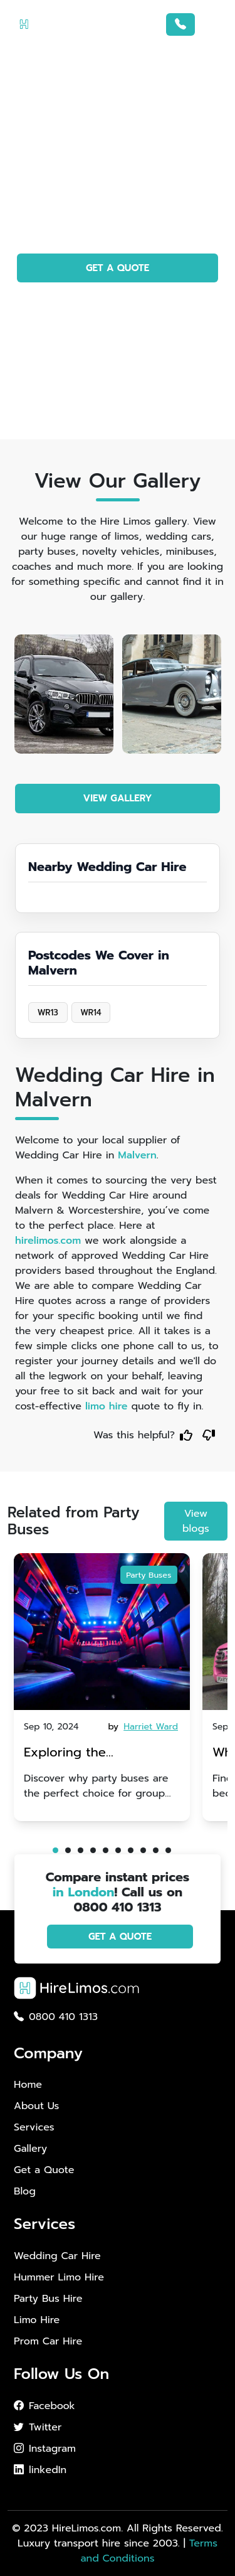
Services (34, 2127)
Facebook (44, 2405)
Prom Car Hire (48, 2341)
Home (28, 2084)
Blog (25, 2191)
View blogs (195, 1521)
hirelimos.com (48, 1240)
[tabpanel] (102, 1687)
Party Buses (148, 1575)
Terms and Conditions (148, 2551)
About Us (36, 2106)
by (144, 1726)
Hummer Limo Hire (59, 2277)
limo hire (106, 1406)
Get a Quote (44, 2170)
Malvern (137, 1155)
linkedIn (40, 2469)
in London (84, 1892)
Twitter (37, 2427)
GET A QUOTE (117, 268)
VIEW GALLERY (117, 798)
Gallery (30, 2148)
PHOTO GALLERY (117, 304)
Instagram (45, 2448)
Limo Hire (37, 2319)
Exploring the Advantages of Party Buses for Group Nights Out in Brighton (95, 1754)
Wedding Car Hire (57, 2255)
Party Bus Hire (48, 2298)
